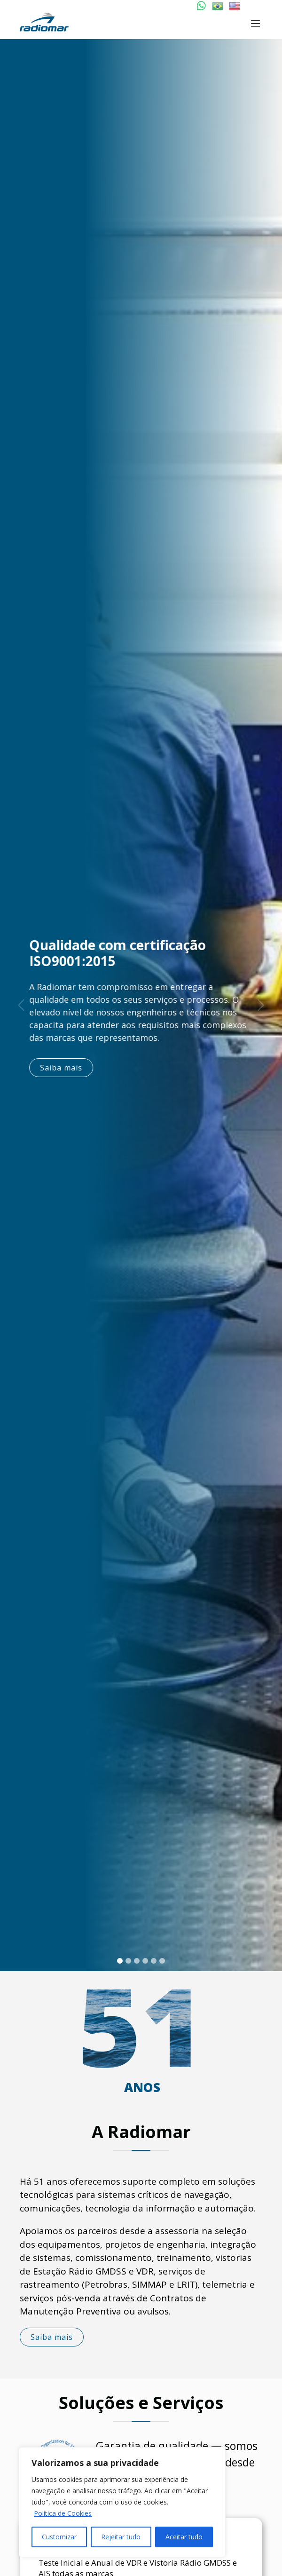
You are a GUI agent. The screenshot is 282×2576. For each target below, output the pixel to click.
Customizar (59, 2536)
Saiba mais (66, 1067)
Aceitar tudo (184, 2536)
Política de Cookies (63, 2513)
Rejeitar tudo (121, 2536)
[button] (21, 1005)
